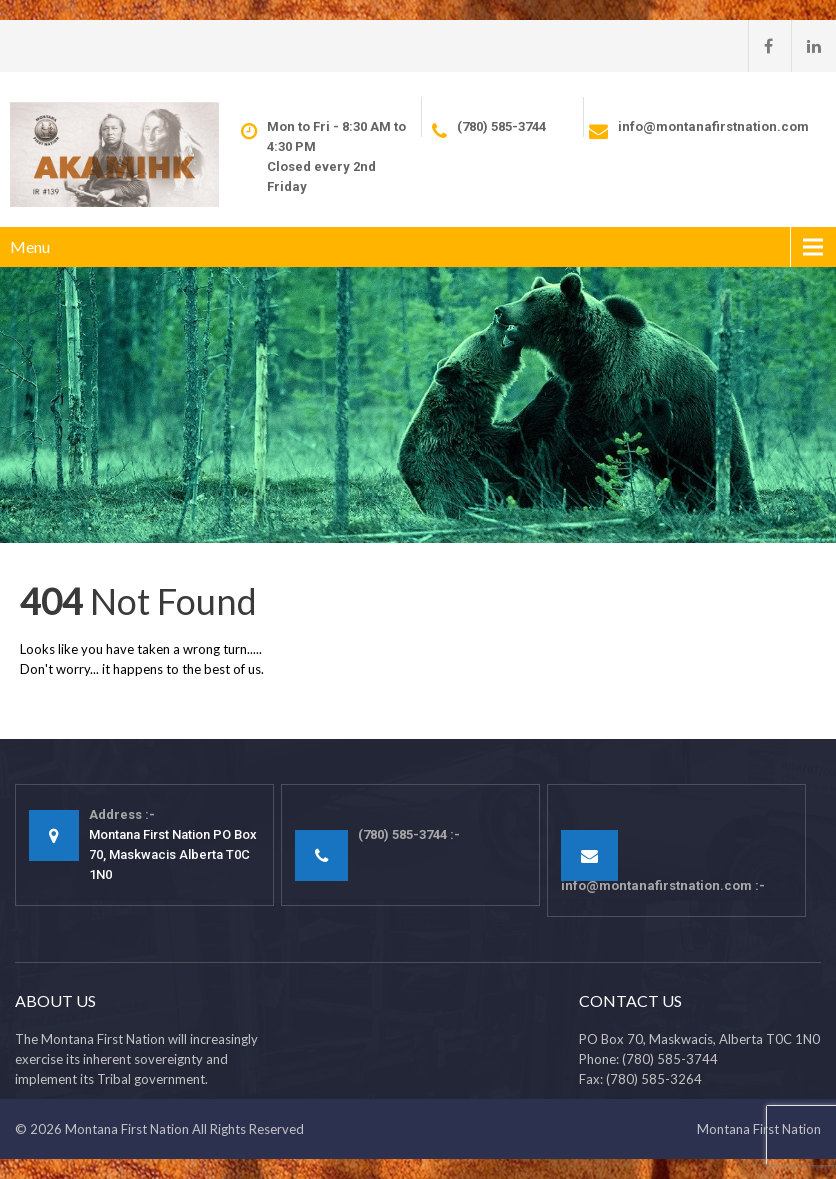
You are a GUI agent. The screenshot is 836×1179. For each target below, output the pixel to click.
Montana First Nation (127, 1129)
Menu (30, 246)
